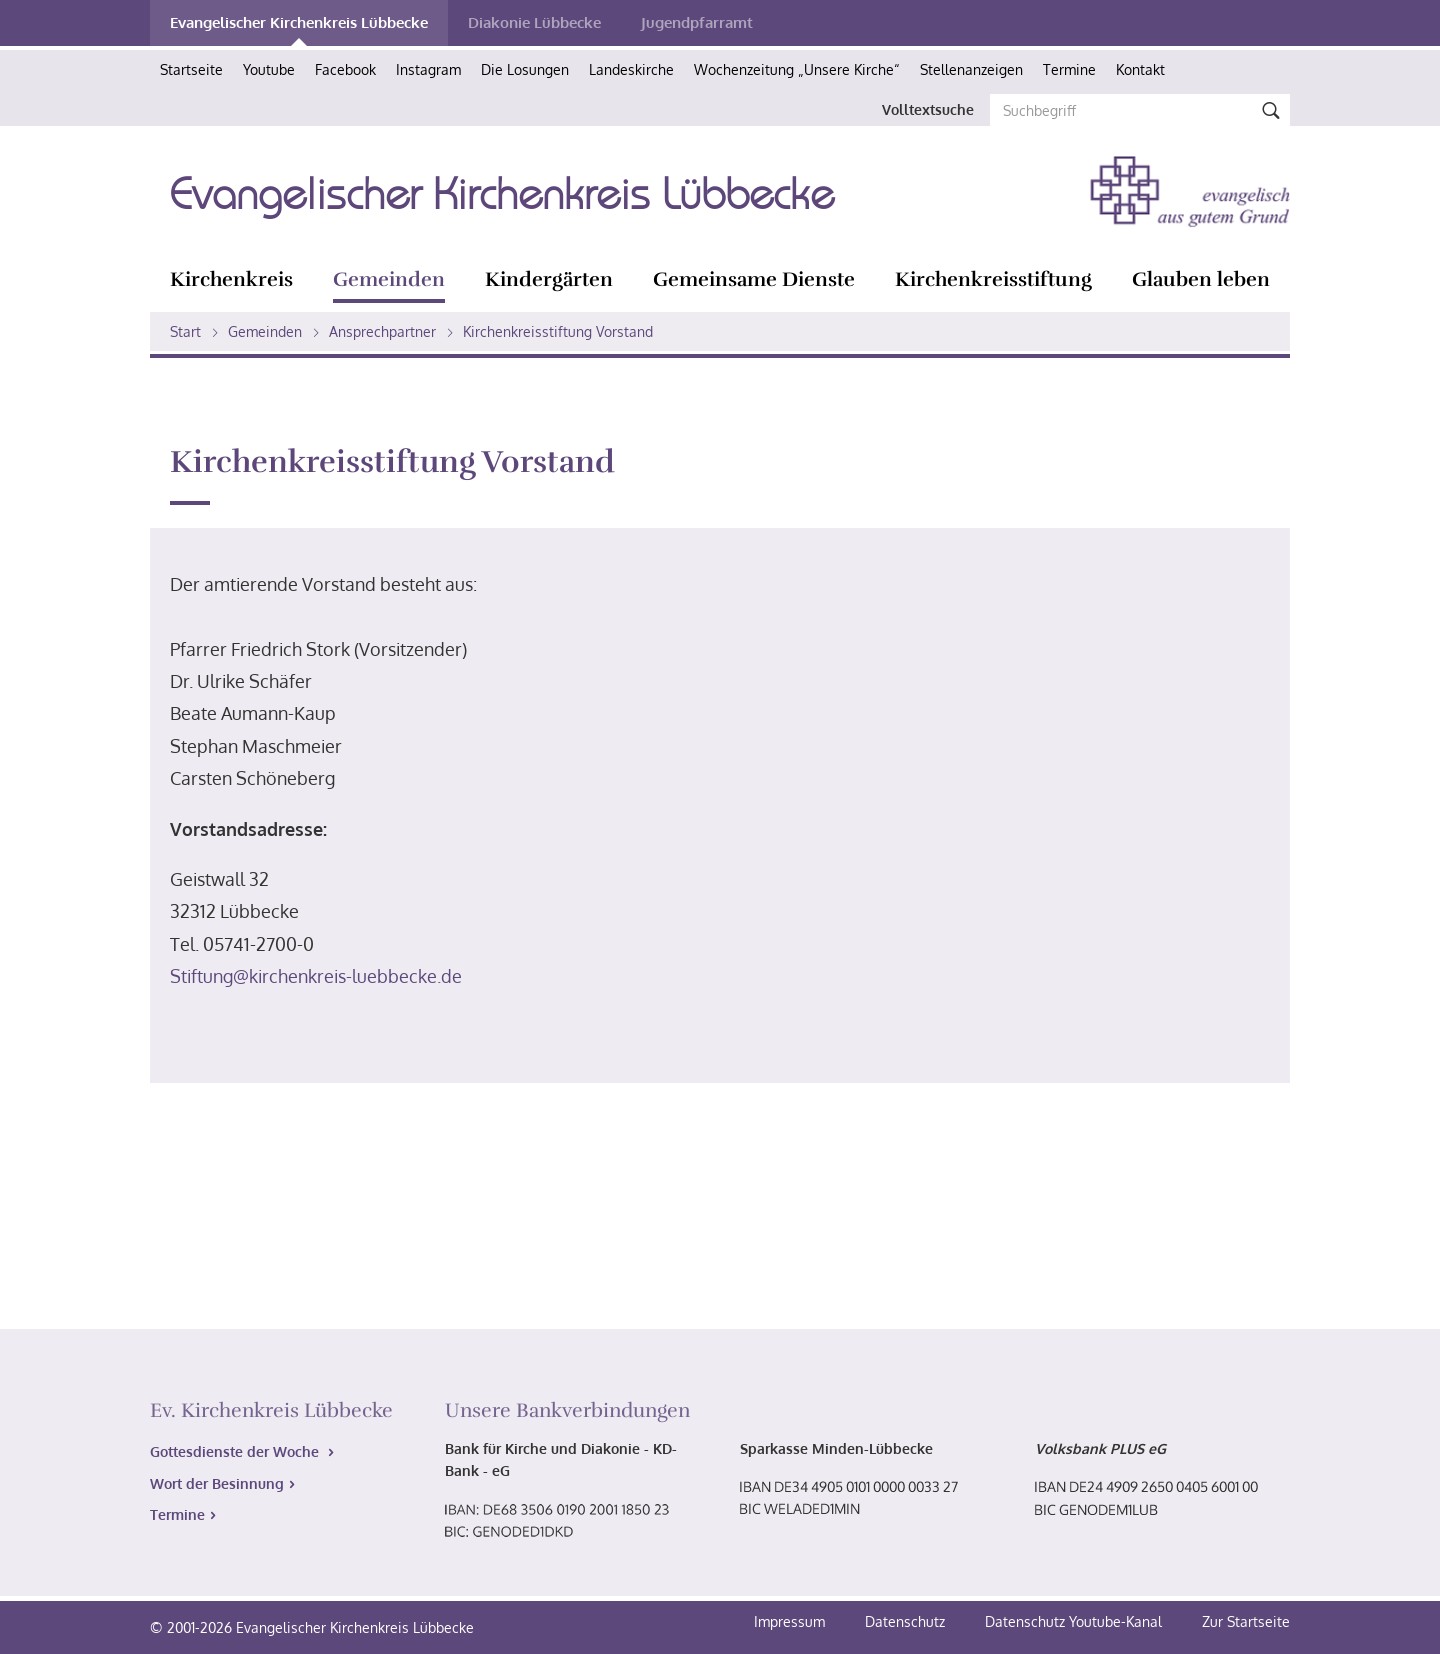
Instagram (428, 69)
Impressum (791, 1621)
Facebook (345, 69)
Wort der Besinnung (217, 1483)
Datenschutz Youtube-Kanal (1073, 1621)
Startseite (191, 69)
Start (185, 331)
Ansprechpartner (382, 331)
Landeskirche (631, 69)
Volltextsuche (928, 109)
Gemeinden (389, 279)
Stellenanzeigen (971, 69)
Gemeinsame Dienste (754, 279)
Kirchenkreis (231, 279)
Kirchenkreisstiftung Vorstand (558, 331)
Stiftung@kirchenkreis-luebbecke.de (316, 976)
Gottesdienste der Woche (236, 1451)
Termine (1069, 69)
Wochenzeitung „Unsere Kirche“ (797, 69)
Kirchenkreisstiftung (993, 279)
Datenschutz (907, 1621)
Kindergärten (549, 279)
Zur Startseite (1246, 1621)
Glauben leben (1201, 279)
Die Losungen (525, 69)
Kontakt (1140, 69)
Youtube (269, 69)
